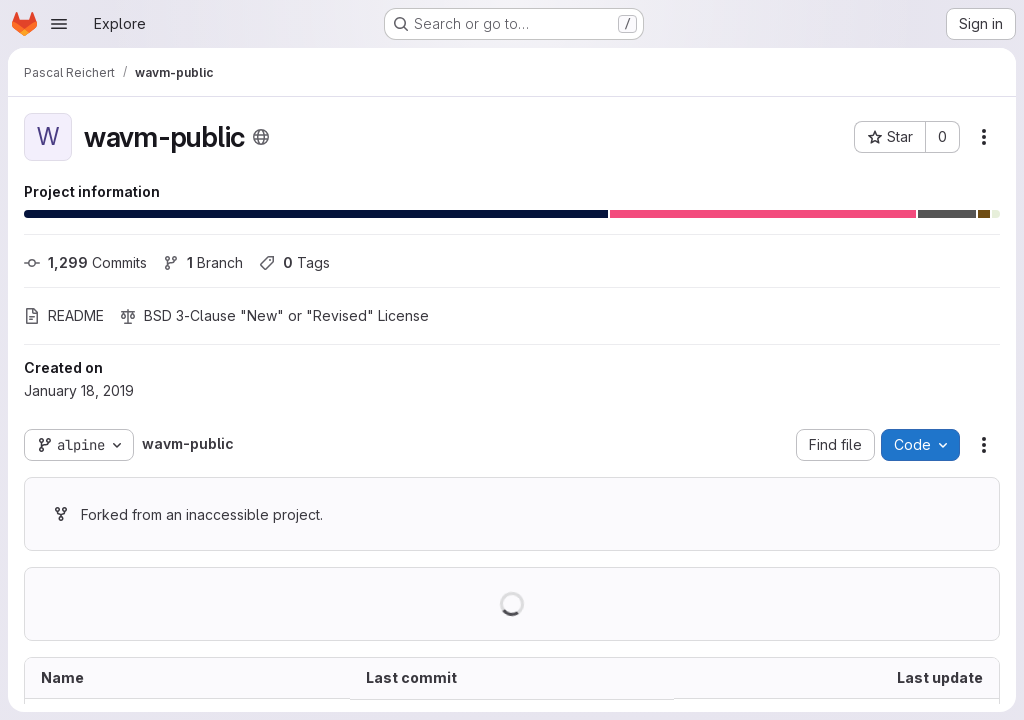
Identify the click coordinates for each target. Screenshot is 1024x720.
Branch (203, 262)
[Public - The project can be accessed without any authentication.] (261, 137)
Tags (294, 262)
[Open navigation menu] (59, 24)
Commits (85, 262)
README (64, 315)
